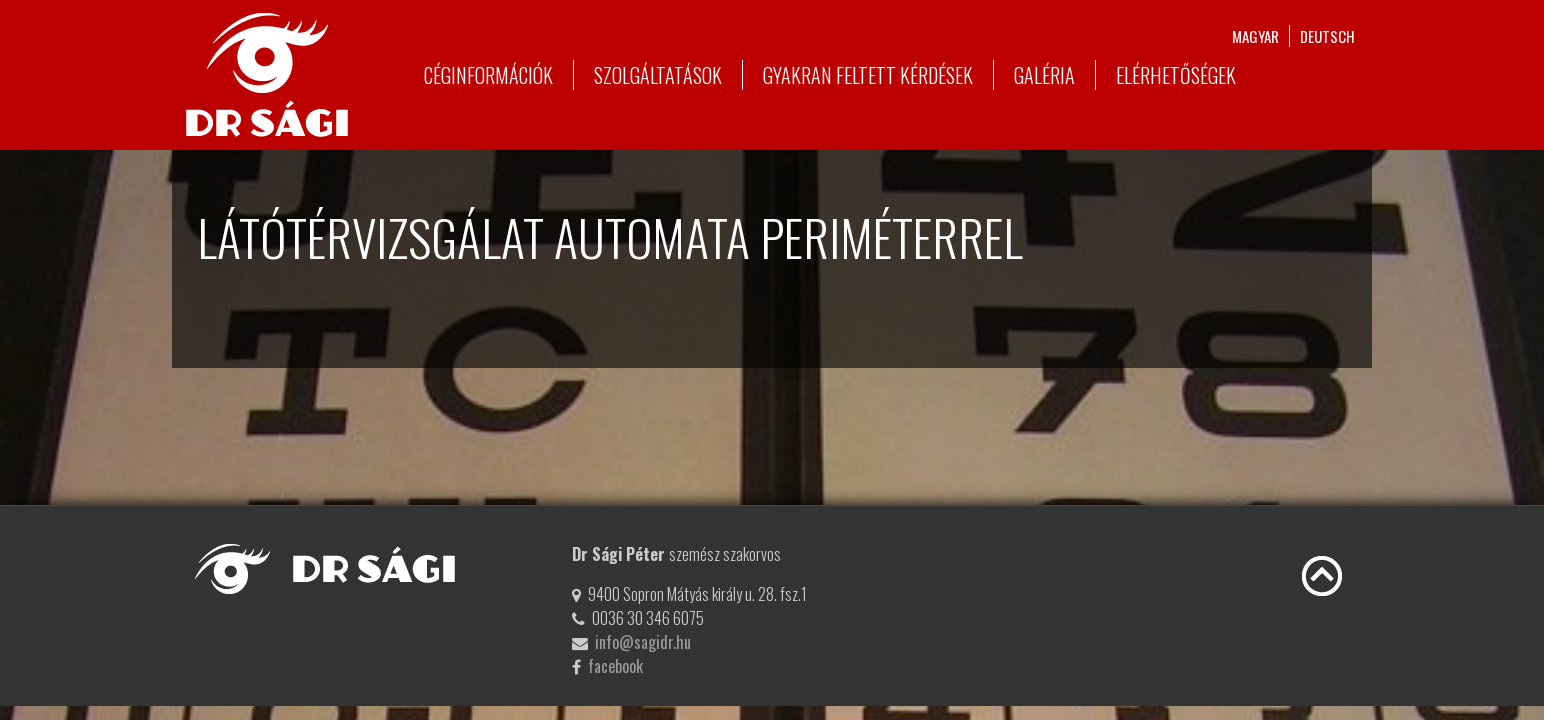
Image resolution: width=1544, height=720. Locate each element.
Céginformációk (488, 75)
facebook (615, 666)
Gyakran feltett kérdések (868, 75)
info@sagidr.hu (643, 642)
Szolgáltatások (658, 75)
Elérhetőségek (1176, 75)
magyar (1255, 36)
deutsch (1327, 36)
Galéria (1044, 75)
